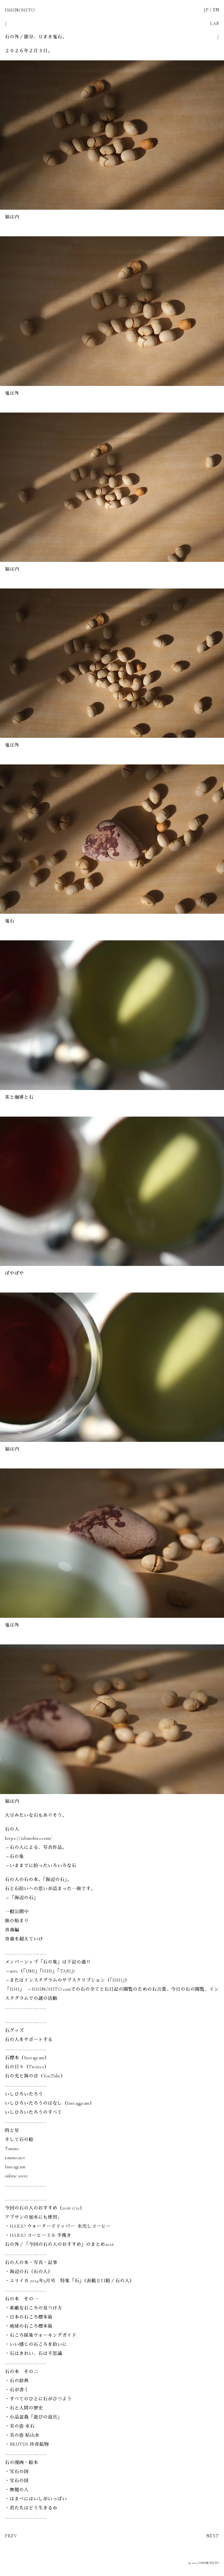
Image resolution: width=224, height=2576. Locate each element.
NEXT (212, 2536)
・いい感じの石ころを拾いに (36, 2344)
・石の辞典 (17, 2381)
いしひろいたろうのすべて (33, 2112)
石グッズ (14, 2030)
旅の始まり (17, 1921)
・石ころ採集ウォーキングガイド (41, 2335)
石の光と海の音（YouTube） (35, 2076)
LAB (214, 23)
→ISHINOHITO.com (49, 1989)
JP (206, 10)
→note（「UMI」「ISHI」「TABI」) (40, 1971)
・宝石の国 (17, 2471)
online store (16, 2176)
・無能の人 (17, 2490)
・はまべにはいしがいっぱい (36, 2499)
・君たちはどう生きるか (31, 2508)
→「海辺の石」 (21, 1898)
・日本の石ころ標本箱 (29, 2317)
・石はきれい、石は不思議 (33, 2353)
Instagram (15, 2167)
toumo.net (15, 2158)
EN (216, 10)
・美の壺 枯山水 (22, 2435)
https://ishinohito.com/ (28, 1838)
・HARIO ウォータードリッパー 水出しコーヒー (58, 2226)
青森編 (12, 1930)
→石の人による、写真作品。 (36, 1847)
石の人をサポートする (29, 2039)
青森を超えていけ (24, 1939)
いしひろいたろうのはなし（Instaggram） (49, 2103)
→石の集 (14, 1856)
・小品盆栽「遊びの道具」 (33, 2417)
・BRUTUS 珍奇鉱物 (27, 2444)
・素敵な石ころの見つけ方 (33, 2308)
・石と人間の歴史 (24, 2408)
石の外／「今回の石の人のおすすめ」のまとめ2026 (59, 2244)
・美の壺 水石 (20, 2426)
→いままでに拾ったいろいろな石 (41, 1865)
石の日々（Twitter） (27, 2067)
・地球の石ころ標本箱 (29, 2326)
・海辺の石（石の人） (29, 2271)
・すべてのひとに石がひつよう (38, 2399)
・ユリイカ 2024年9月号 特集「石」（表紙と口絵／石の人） (69, 2281)
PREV (11, 2536)
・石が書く (17, 2390)
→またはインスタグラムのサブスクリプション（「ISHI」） (67, 1980)
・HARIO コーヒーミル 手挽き (38, 2235)
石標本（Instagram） (27, 2058)
